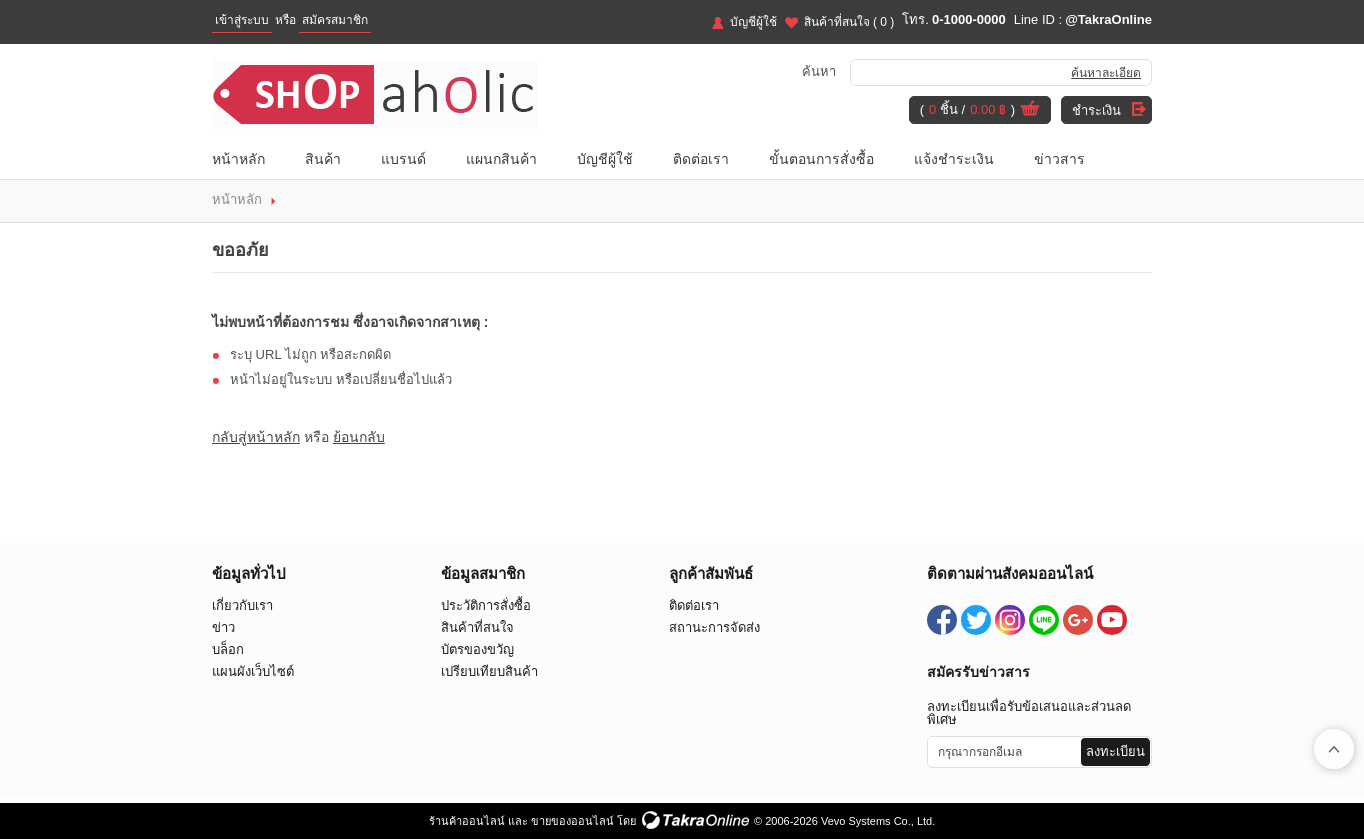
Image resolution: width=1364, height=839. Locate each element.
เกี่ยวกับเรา (242, 605)
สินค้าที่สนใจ (849, 22)
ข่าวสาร (1059, 159)
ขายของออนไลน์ (572, 821)
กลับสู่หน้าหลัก (256, 437)
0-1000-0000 (969, 19)
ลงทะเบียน (1115, 751)
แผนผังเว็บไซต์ (253, 671)
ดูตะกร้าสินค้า (1030, 111)
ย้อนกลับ (359, 437)
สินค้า (323, 159)
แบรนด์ (403, 159)
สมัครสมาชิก (335, 20)
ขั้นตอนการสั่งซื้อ (821, 159)
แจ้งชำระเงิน (954, 159)
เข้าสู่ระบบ (242, 20)
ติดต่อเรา (701, 159)
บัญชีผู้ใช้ (753, 22)
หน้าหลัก (238, 159)
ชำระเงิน (1096, 110)
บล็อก (228, 649)
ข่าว (223, 627)
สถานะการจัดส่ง (714, 627)
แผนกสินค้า (501, 159)
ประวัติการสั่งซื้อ (486, 605)
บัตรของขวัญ (477, 649)
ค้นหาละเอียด (1106, 73)
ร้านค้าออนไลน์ (467, 821)
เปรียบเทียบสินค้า (489, 671)
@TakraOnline (1108, 19)
